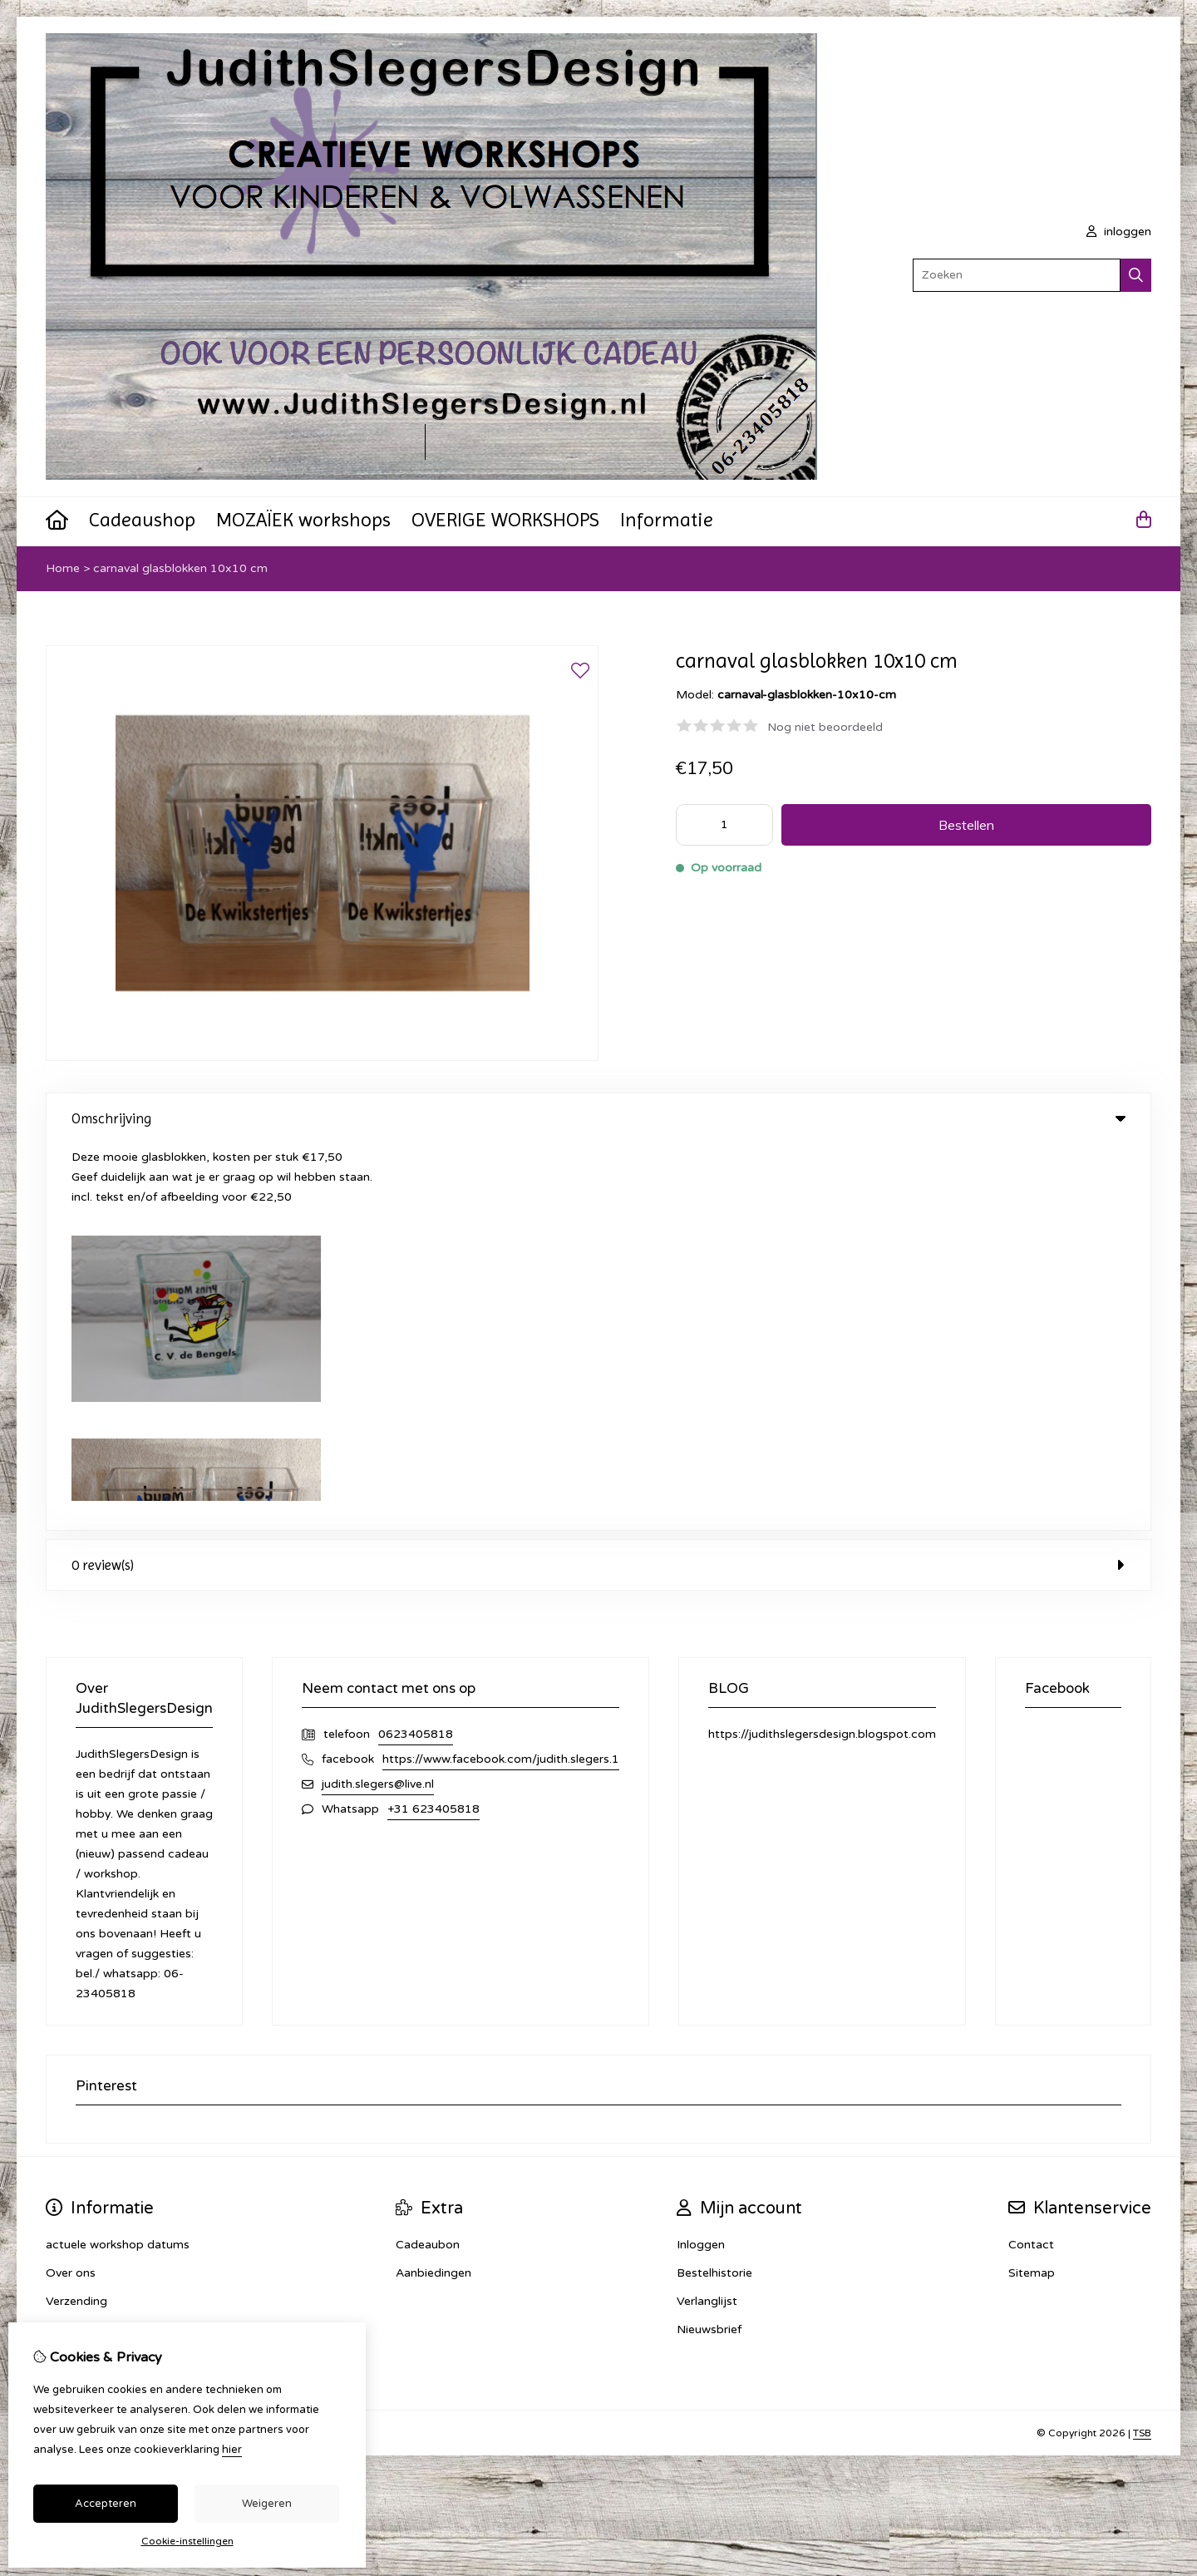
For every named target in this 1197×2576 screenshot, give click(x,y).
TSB (1142, 2046)
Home (63, 568)
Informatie (666, 519)
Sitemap (1031, 1886)
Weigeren (267, 2503)
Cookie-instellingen (187, 2541)
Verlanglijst (707, 1914)
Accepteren (105, 2503)
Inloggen (701, 1858)
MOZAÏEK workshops (303, 519)
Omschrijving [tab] (598, 1118)
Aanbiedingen (433, 1886)
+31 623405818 (433, 1422)
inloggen (1118, 232)
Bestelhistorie (714, 1886)
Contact (1031, 1858)
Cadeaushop (142, 519)
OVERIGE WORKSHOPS (505, 519)
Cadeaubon (428, 1858)
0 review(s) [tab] (598, 1178)
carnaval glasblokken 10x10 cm (180, 568)
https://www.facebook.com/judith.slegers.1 (500, 1372)
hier (232, 2449)
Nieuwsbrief (709, 1943)
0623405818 (415, 1347)
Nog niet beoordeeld (825, 727)
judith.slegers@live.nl (378, 1397)
